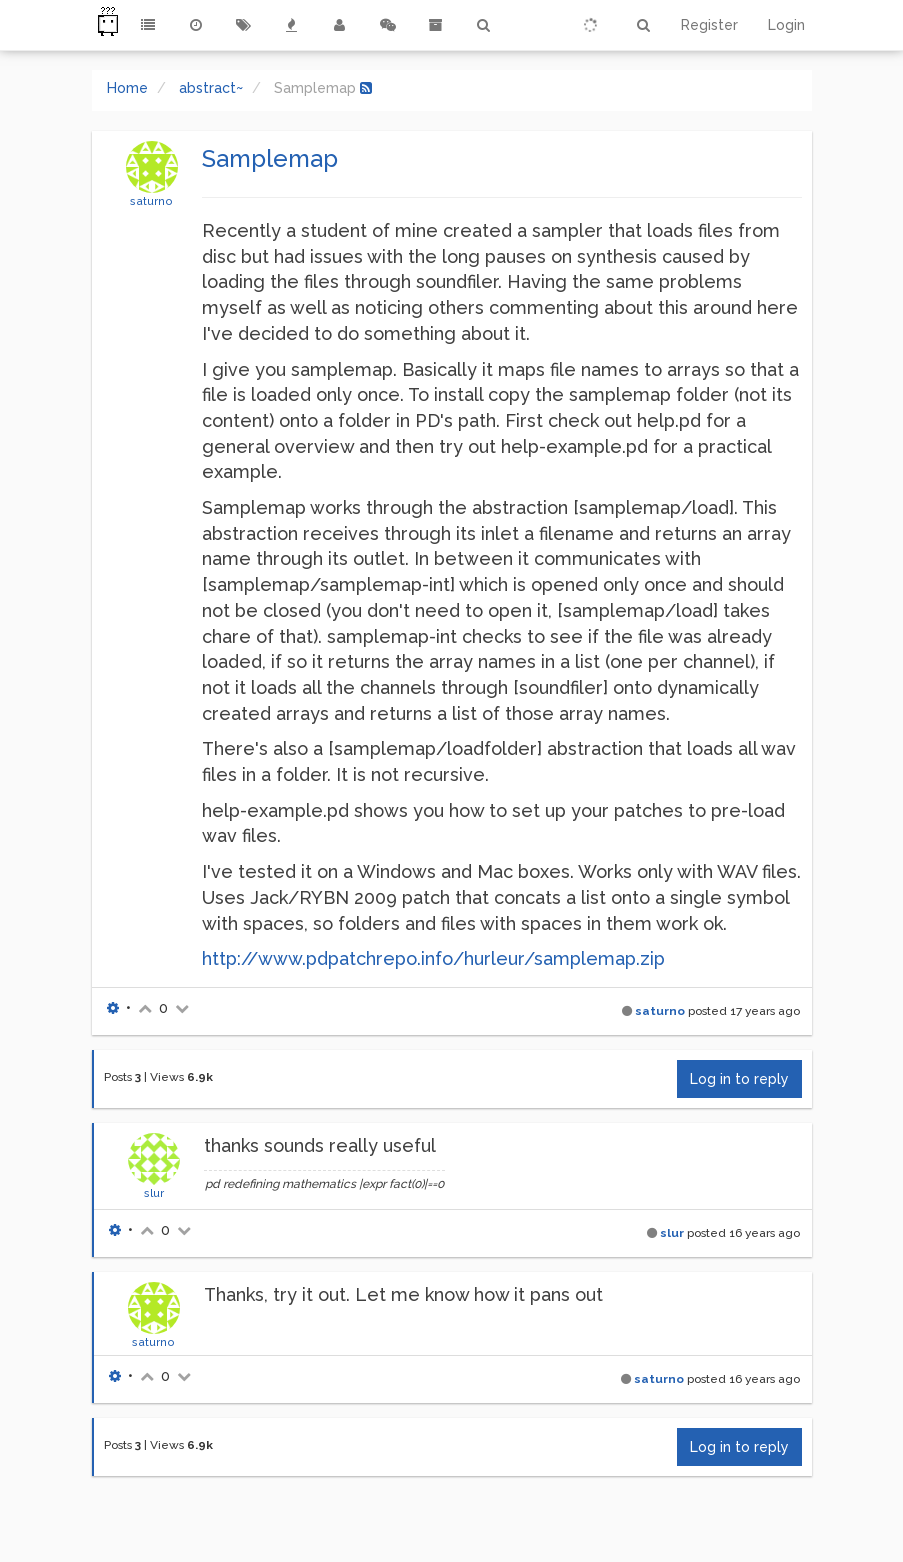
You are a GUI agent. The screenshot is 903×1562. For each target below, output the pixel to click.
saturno (151, 201)
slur (154, 1193)
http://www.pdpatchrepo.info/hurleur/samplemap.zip (433, 958)
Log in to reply (739, 1079)
